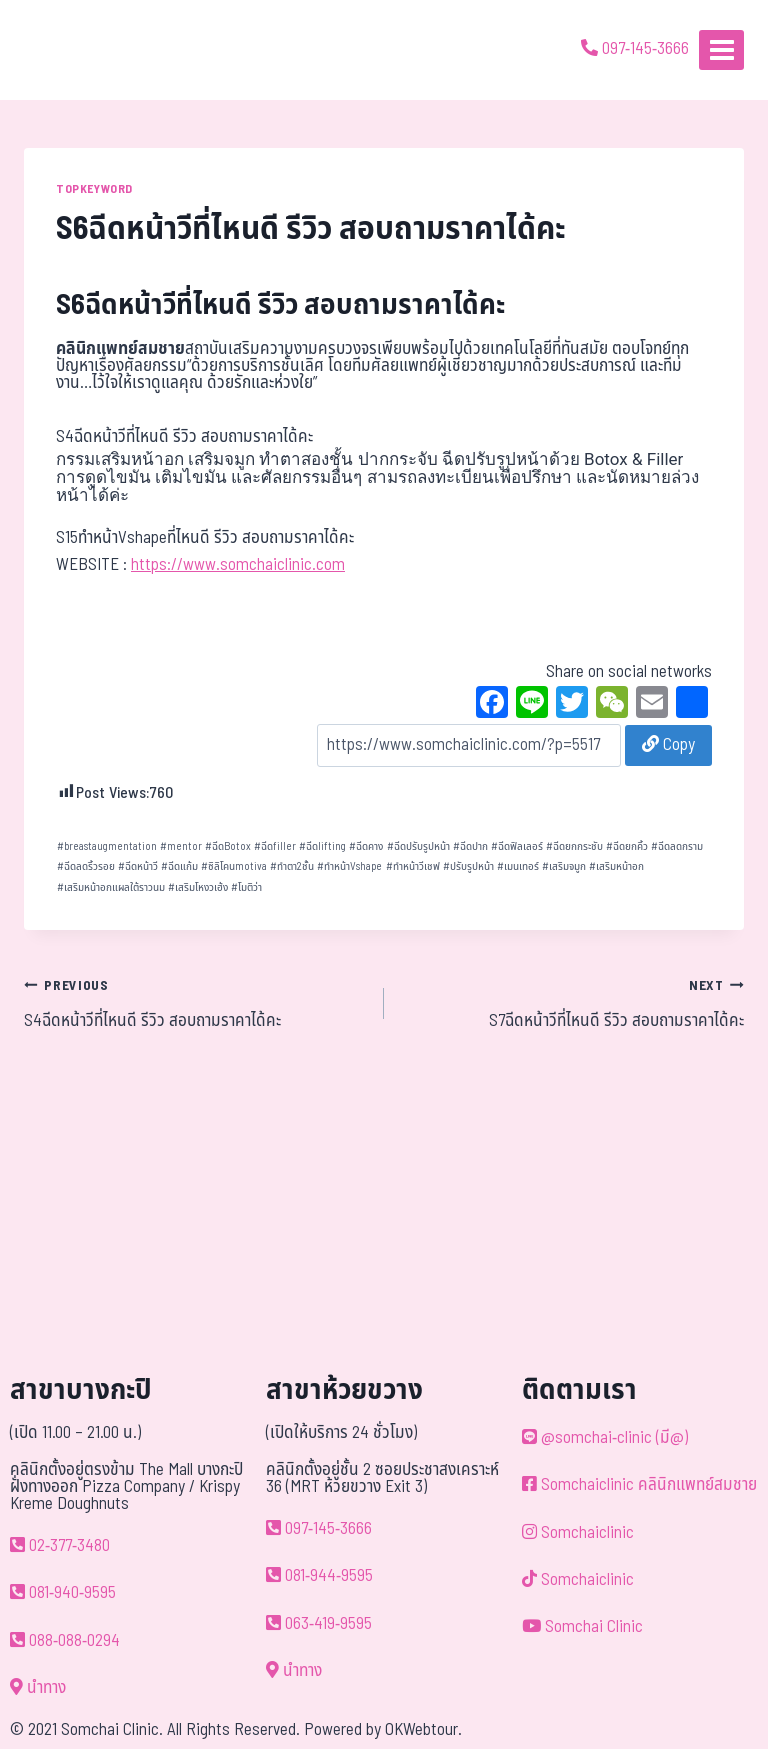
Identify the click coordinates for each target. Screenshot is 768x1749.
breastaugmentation (107, 846)
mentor (181, 846)
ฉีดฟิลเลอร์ (517, 846)
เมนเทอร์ (518, 866)
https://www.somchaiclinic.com (238, 565)
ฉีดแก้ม (179, 866)
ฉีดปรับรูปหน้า (418, 846)
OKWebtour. (423, 1730)
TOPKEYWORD (94, 189)
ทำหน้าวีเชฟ (413, 866)
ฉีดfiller (275, 846)
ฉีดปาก (470, 846)
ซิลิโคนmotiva (234, 866)
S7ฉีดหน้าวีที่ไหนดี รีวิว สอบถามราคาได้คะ (572, 1003)
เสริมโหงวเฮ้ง (198, 887)
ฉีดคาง (366, 846)
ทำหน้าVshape (349, 866)
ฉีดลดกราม (677, 846)
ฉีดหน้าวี (138, 866)
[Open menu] (721, 49)
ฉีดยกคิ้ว (627, 846)
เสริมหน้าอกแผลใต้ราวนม (111, 887)
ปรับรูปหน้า (468, 866)
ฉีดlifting (322, 846)
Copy (668, 745)
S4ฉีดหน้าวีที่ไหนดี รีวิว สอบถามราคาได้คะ (195, 1003)
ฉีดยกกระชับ (574, 846)
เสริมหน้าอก (616, 866)
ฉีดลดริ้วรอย (86, 866)
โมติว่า (246, 887)
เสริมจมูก (564, 866)
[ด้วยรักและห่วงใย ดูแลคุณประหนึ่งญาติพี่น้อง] (72, 50)
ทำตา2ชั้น (292, 866)
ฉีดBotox (228, 846)
